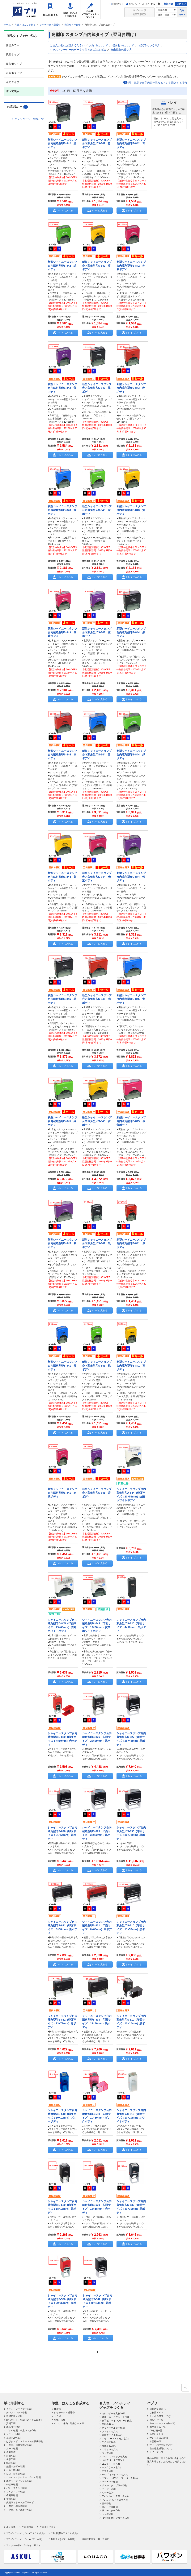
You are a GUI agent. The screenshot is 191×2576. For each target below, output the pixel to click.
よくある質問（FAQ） (161, 2416)
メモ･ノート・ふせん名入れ (116, 2438)
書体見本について (123, 45)
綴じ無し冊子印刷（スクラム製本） (24, 2419)
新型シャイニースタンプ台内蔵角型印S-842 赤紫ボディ (131, 265)
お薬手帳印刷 (13, 2470)
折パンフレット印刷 (16, 2412)
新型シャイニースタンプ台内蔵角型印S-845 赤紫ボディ (131, 1121)
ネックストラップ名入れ (114, 2456)
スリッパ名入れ (110, 2449)
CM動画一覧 (156, 2430)
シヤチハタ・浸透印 (64, 2412)
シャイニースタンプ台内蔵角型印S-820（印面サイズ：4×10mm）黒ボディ (131, 1625)
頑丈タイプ (12, 82)
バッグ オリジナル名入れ (115, 2474)
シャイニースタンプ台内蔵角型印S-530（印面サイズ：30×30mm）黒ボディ (131, 2207)
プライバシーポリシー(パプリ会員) (24, 2539)
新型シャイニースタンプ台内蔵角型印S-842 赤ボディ (97, 143)
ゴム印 (57, 2416)
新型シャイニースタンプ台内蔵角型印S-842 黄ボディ (97, 265)
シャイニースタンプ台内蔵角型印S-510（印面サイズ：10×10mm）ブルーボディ (62, 2116)
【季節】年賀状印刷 (16, 2506)
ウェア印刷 (107, 2453)
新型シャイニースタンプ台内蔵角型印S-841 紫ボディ (97, 1493)
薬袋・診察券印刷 (15, 2473)
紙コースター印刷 (111, 2510)
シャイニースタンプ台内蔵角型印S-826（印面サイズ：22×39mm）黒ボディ (97, 1739)
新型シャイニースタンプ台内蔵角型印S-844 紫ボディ (131, 876)
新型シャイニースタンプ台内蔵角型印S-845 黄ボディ (97, 1121)
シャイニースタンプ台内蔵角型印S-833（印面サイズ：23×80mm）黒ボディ (97, 2021)
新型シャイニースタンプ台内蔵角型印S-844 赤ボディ (62, 754)
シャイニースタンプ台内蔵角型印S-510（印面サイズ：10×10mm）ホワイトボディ (131, 2116)
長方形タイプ (14, 63)
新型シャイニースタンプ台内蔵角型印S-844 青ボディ (97, 754)
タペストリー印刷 (15, 2491)
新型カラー (12, 45)
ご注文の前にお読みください (67, 45)
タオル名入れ (109, 2446)
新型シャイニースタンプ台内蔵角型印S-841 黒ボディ (97, 1243)
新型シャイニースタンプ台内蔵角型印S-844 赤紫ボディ (97, 876)
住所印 (57, 2409)
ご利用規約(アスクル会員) (64, 2533)
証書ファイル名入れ (112, 2435)
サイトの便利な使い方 (161, 2445)
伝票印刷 (10, 2459)
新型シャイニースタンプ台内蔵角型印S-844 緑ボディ (131, 754)
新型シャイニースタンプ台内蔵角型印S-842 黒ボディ (62, 143)
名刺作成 (10, 2452)
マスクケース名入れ (112, 2467)
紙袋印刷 (10, 2463)
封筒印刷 (10, 2455)
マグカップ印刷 (110, 2481)
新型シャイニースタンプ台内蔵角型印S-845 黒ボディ (62, 999)
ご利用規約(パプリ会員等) (62, 2539)
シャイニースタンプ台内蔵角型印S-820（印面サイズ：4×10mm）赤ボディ (62, 1739)
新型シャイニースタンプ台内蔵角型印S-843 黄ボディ (131, 510)
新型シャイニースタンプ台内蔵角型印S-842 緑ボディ (62, 265)
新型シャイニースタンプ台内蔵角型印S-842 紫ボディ (62, 388)
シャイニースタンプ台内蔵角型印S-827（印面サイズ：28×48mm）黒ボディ (131, 1739)
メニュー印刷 (13, 2434)
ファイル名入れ (110, 2431)
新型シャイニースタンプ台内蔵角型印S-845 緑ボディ (62, 1121)
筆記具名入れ (109, 2424)
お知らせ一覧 (156, 2419)
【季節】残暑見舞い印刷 (19, 2445)
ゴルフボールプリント (113, 2460)
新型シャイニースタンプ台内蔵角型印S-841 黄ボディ (131, 1365)
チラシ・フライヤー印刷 (19, 2409)
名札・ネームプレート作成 (115, 2417)
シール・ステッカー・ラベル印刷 (23, 2477)
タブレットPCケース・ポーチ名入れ (120, 2478)
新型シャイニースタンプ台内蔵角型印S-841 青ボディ (62, 1365)
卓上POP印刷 (13, 2437)
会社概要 (10, 2527)
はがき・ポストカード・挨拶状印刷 (24, 2441)
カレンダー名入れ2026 (113, 2413)
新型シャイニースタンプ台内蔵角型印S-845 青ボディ (131, 999)
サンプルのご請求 (159, 2437)
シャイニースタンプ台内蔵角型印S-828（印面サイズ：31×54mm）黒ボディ (62, 1833)
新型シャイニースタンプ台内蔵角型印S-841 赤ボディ (131, 1243)
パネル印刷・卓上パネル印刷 (21, 2430)
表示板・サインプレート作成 (117, 2420)
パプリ (152, 2403)
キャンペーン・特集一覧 (29, 118)
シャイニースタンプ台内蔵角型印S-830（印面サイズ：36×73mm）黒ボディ (131, 1833)
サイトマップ (156, 2452)
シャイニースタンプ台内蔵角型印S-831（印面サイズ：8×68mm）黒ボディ (62, 1927)
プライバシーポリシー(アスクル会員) (25, 2533)
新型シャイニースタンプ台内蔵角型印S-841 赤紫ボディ (62, 1493)
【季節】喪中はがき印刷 (19, 2509)
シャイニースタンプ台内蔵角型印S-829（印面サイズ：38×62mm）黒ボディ (97, 1833)
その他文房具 (109, 2442)
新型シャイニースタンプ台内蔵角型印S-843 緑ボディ (97, 510)
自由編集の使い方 (121, 49)
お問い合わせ (133, 4)
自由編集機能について (161, 2448)
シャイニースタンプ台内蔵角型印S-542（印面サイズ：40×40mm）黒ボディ (97, 2301)
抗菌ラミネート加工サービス (21, 2502)
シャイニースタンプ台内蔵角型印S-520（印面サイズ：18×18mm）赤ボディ (97, 2207)
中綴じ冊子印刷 (14, 2416)
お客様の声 (155, 2441)
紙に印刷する (50, 9)
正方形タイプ (14, 72)
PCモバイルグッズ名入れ (115, 2499)
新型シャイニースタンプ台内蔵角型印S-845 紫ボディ (62, 1243)
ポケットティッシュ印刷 (19, 2481)
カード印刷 (12, 2448)
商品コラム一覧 (158, 2427)
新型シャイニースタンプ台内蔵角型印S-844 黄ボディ (62, 876)
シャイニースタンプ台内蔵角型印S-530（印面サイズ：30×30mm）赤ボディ (62, 2301)
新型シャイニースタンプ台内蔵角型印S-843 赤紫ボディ (62, 632)
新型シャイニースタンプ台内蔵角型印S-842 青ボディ (131, 143)
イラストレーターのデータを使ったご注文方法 (78, 49)
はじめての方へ (158, 2409)
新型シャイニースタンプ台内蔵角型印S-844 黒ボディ (131, 632)
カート (182, 12)
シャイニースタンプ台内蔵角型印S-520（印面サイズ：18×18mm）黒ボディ (62, 2207)
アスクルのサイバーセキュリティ (23, 2545)
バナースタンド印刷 (16, 2488)
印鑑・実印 (60, 2419)
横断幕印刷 (12, 2495)
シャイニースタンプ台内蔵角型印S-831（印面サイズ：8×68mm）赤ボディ (97, 1927)
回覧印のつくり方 (149, 45)
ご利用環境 (27, 2527)
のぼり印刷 (12, 2484)
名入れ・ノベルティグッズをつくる (90, 9)
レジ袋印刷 (107, 2514)
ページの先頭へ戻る (185, 2388)
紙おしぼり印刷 (110, 2507)
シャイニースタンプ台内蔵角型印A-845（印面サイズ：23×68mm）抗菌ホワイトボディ (62, 1625)
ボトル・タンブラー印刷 (114, 2485)
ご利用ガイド (116, 4)
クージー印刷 (109, 2489)
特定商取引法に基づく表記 (95, 2539)
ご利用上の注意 (48, 2527)
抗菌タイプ (12, 54)
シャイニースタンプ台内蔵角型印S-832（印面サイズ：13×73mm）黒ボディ (62, 2021)
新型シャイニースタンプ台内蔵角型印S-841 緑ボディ (97, 1365)
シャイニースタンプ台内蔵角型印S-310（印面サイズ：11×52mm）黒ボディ (131, 1927)
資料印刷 (10, 2423)
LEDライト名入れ (111, 2464)
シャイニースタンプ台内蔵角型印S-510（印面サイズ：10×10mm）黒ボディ (131, 2021)
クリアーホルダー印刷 (113, 2428)
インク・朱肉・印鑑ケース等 (69, 2423)
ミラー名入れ (109, 2492)
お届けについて (98, 45)
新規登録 (168, 3)
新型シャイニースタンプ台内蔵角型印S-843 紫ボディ (97, 632)
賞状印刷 (10, 2499)
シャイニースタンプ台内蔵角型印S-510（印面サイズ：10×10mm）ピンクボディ (97, 2116)
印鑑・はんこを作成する (70, 9)
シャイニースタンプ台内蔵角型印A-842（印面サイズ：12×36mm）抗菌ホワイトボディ (97, 1625)
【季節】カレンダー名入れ (115, 2517)
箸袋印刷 (106, 2503)
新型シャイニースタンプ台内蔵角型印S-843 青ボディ (62, 510)
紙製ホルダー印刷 (15, 2466)
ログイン (181, 3)
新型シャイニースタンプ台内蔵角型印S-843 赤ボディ (131, 388)
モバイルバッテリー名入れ (115, 2496)
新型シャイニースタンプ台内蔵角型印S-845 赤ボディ (97, 999)
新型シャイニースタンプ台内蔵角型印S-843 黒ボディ (97, 388)
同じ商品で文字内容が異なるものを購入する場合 (157, 82)
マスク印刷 (107, 2471)
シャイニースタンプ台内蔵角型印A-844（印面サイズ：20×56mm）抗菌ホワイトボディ (131, 1495)
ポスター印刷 (13, 2427)
